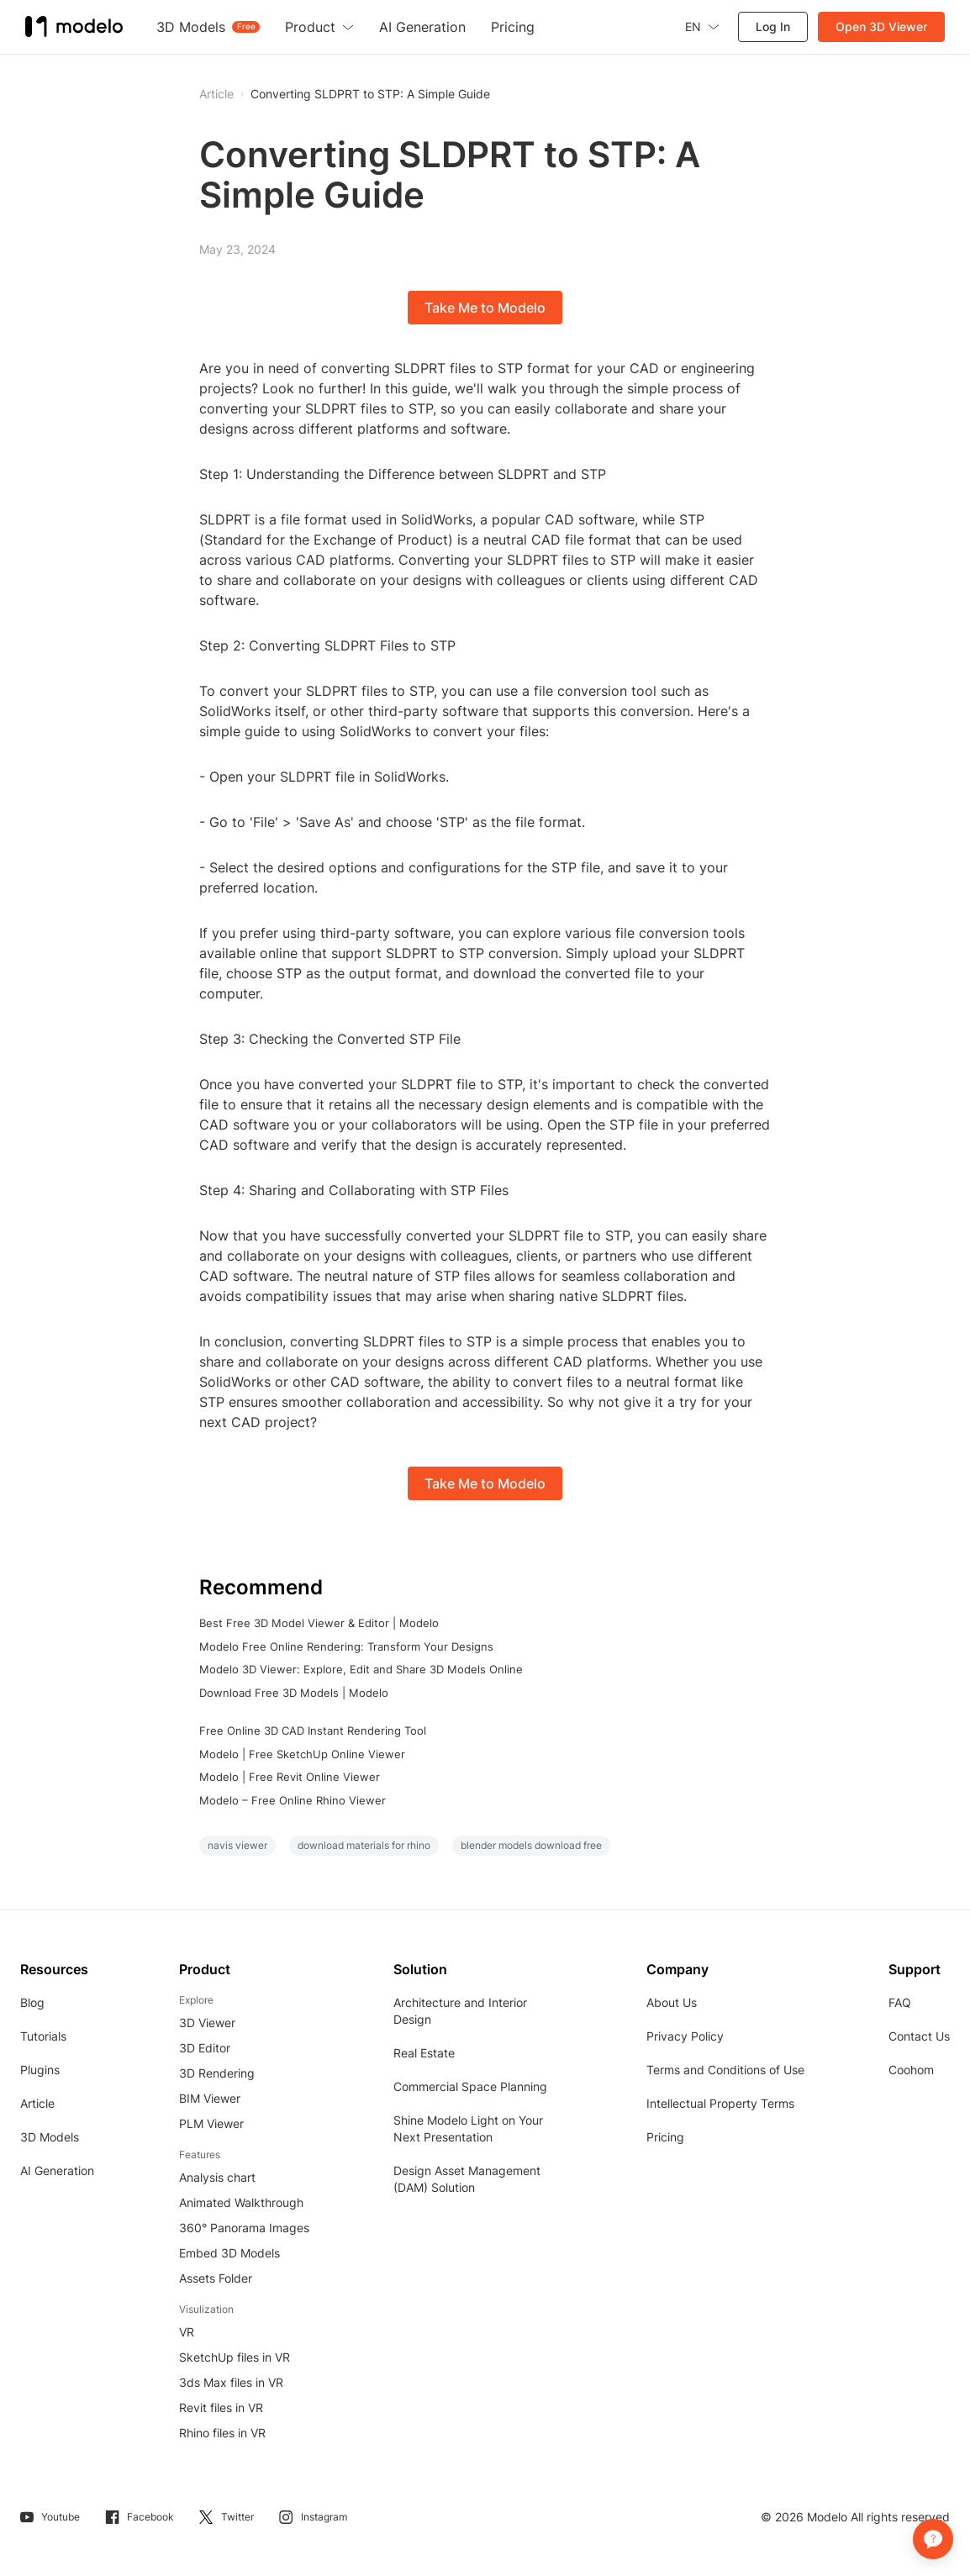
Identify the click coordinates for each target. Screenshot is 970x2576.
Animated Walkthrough (241, 2202)
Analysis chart (217, 2177)
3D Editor (204, 2048)
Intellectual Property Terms (720, 2103)
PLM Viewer (211, 2123)
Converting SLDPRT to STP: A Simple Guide (370, 94)
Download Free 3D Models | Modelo (293, 1692)
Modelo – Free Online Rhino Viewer (292, 1800)
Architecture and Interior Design (460, 2010)
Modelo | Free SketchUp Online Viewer (302, 1754)
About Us (671, 2002)
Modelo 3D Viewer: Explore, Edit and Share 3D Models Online (361, 1669)
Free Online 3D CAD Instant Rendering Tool (312, 1730)
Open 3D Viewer (881, 26)
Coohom (911, 2069)
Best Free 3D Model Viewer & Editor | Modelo (319, 1623)
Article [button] (216, 94)
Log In (773, 26)
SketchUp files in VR (234, 2357)
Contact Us (919, 2036)
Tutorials (43, 2036)
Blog (32, 2002)
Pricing (665, 2137)
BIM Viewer (209, 2098)
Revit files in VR (221, 2407)
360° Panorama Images (244, 2227)
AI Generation (57, 2170)
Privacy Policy (685, 2036)
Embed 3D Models (229, 2253)
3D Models (49, 2137)
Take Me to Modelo (485, 307)
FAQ (899, 2002)
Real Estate (424, 2053)
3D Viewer (207, 2022)
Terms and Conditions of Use (725, 2069)
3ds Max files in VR (231, 2382)
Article (37, 2103)
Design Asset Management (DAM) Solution (466, 2178)
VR (186, 2332)
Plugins (40, 2069)
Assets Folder (215, 2278)
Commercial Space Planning (470, 2086)
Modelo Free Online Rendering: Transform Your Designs (346, 1646)
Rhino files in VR (222, 2433)
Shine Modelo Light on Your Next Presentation (468, 2128)
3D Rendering (217, 2073)
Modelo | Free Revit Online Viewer (289, 1776)
